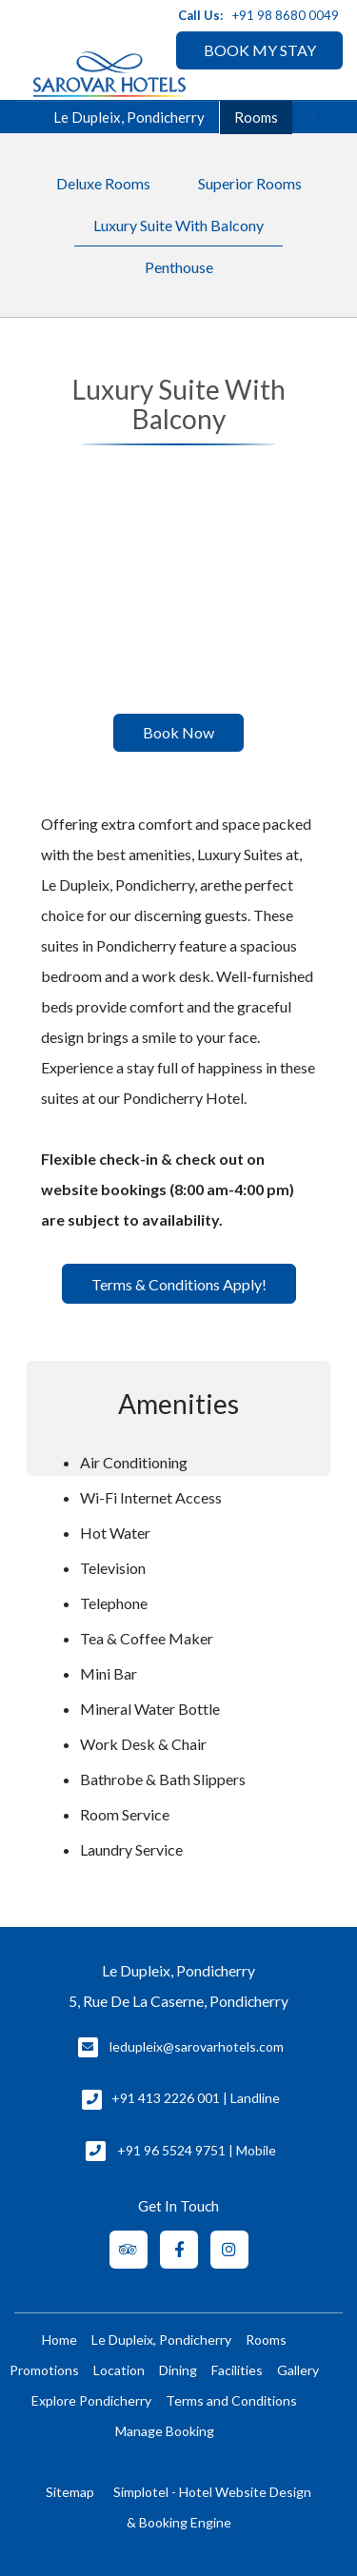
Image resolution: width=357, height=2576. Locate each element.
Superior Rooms (250, 183)
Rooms (256, 117)
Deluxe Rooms (103, 183)
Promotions (44, 2370)
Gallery (298, 2370)
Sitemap (70, 2492)
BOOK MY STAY (260, 50)
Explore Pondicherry (91, 2400)
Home (59, 2339)
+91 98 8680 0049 (285, 15)
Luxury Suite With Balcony (178, 225)
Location (119, 2370)
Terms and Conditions (231, 2400)
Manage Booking (164, 2431)
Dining (178, 2370)
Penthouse (179, 267)
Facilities (237, 2370)
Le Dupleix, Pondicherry (161, 2339)
